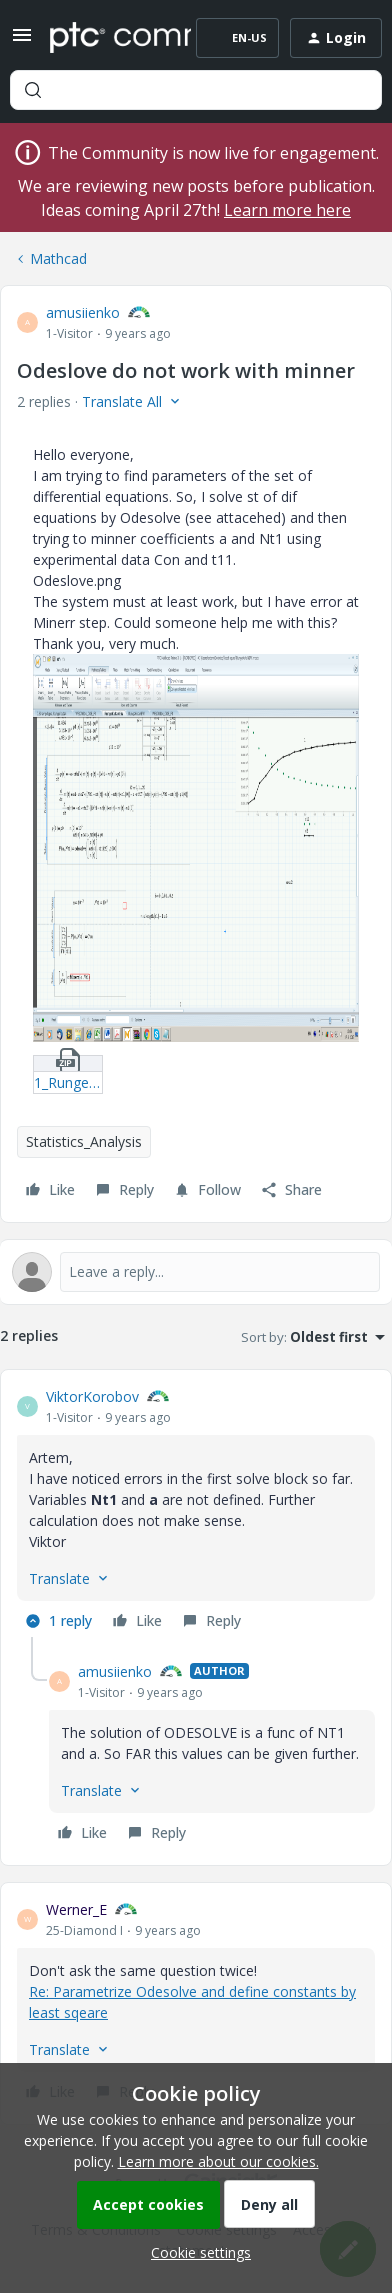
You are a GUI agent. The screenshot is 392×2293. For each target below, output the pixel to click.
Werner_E (76, 1909)
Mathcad (58, 258)
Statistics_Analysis (84, 1141)
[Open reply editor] (196, 1272)
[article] (196, 1511)
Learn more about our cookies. (218, 2161)
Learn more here (287, 210)
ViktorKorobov (92, 1396)
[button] (22, 41)
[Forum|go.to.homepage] (106, 38)
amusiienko (83, 312)
